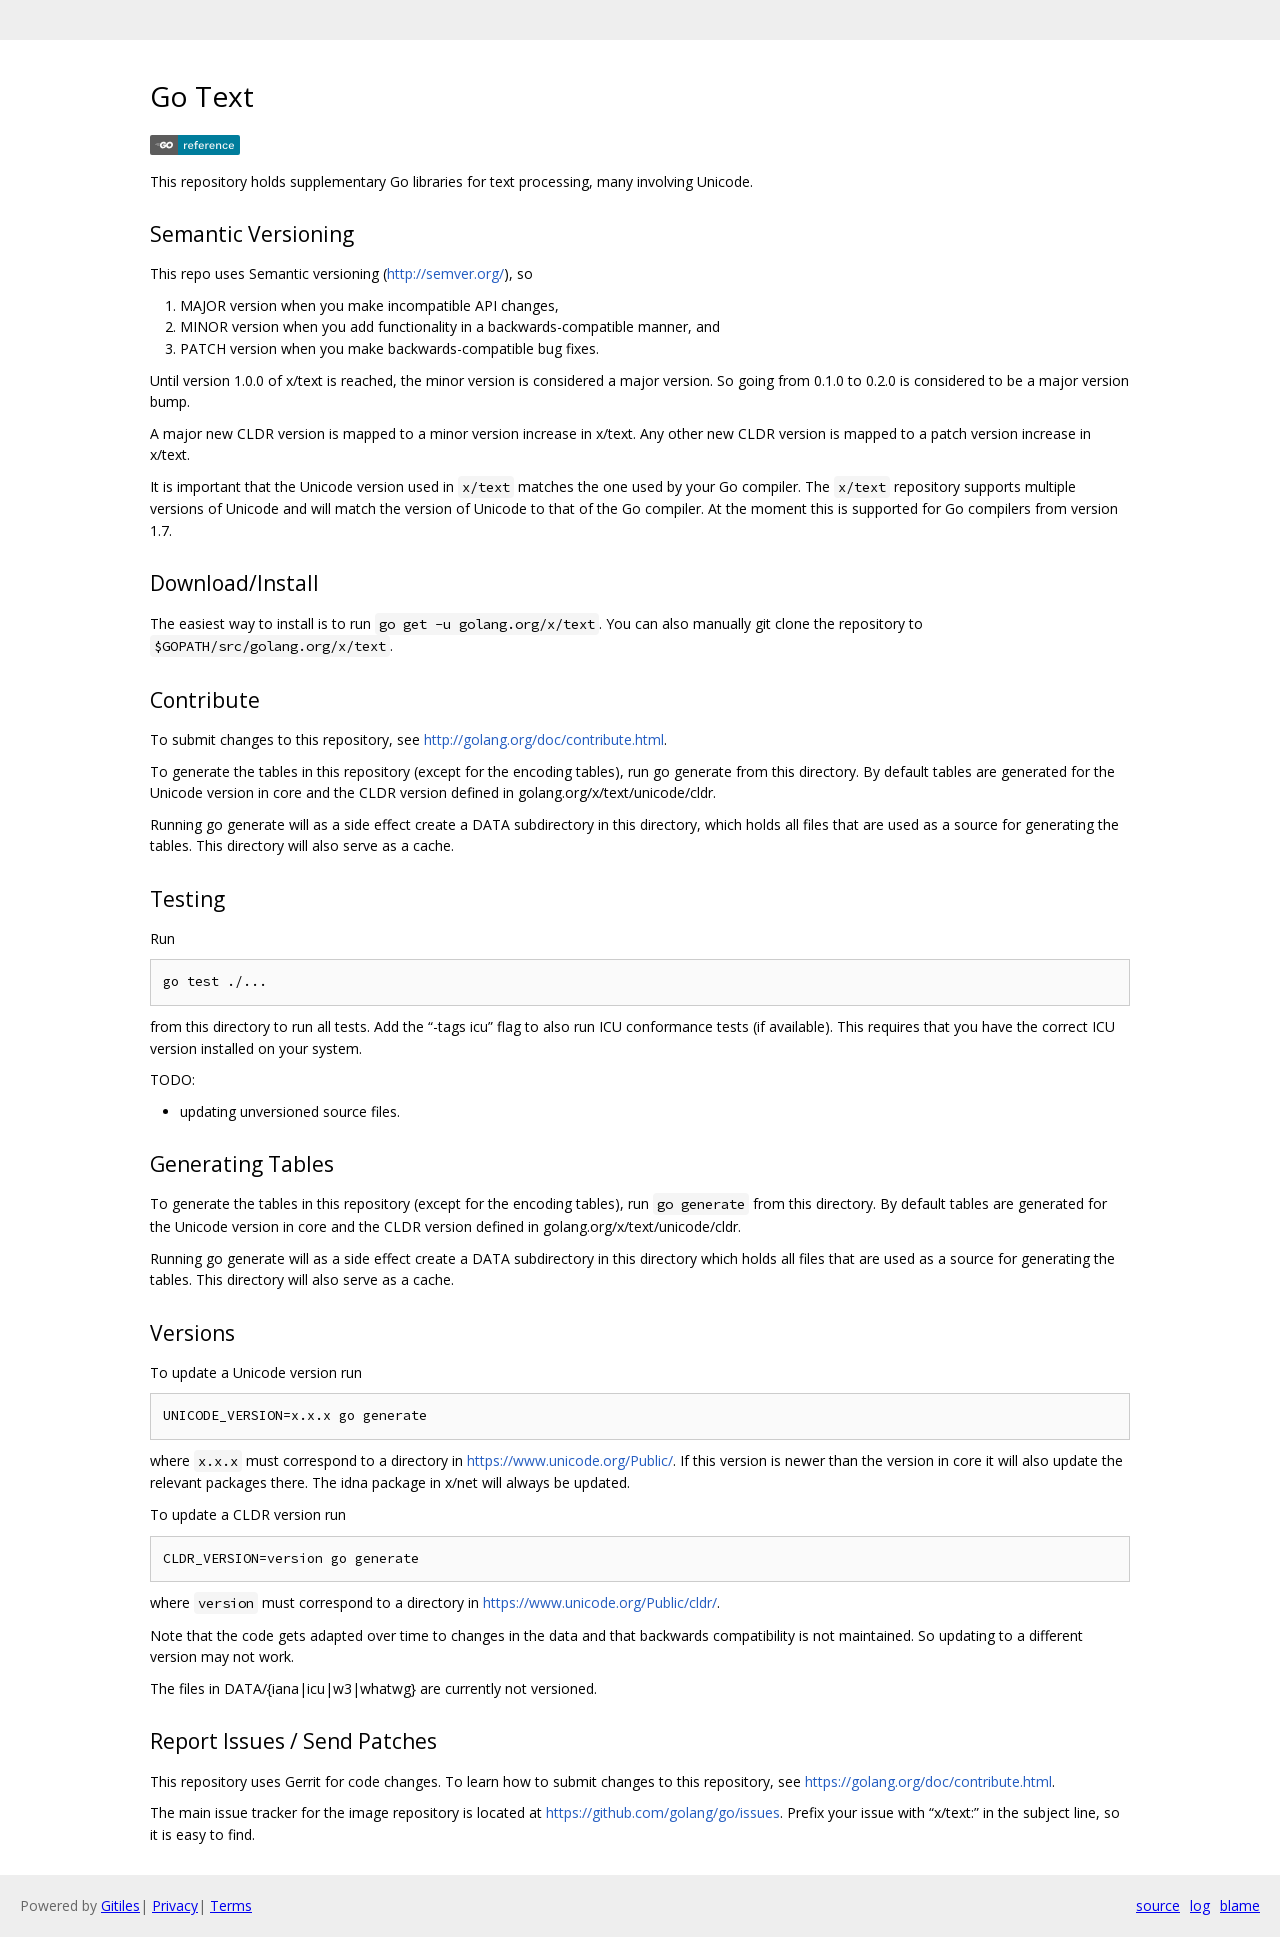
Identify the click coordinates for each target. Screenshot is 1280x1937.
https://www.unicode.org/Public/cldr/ (600, 1602)
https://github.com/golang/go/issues (663, 1812)
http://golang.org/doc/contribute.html (544, 739)
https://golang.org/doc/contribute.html (928, 1781)
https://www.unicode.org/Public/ (570, 1460)
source (1158, 1905)
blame (1240, 1905)
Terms (231, 1905)
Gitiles (120, 1905)
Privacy (175, 1905)
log (1200, 1905)
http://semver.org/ (445, 273)
